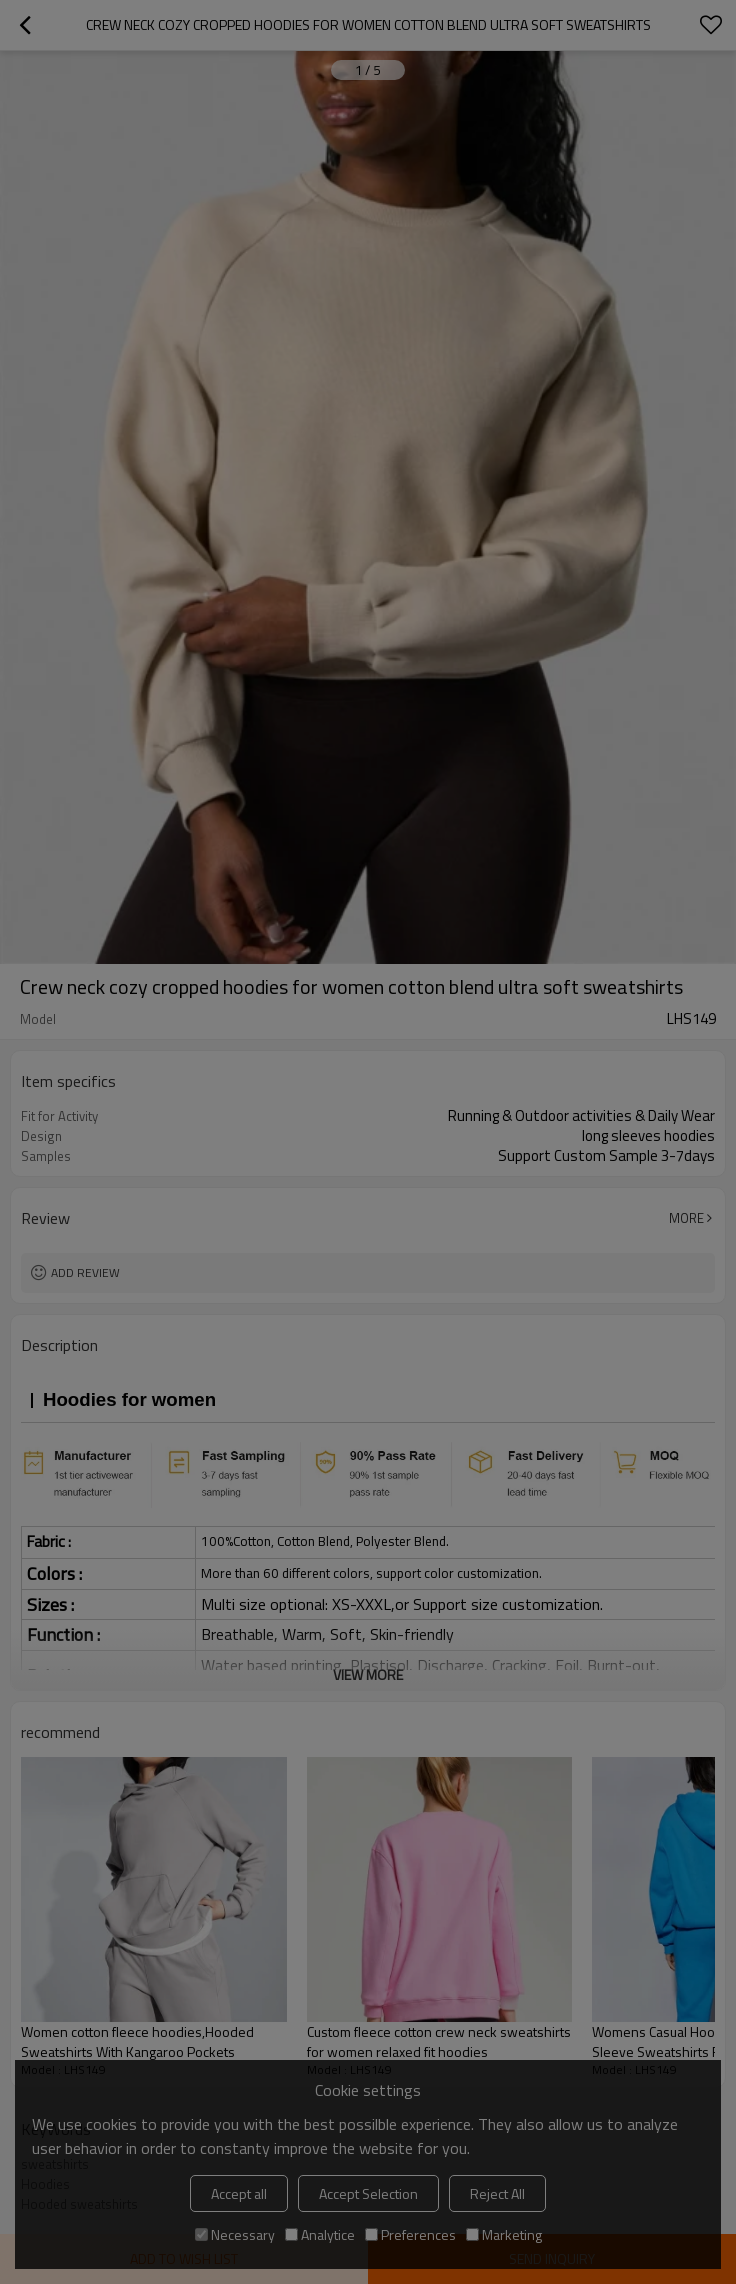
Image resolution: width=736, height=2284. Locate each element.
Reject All (497, 2193)
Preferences (410, 2234)
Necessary (235, 2234)
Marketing (504, 2234)
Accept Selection (368, 2193)
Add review (85, 1272)
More (686, 1218)
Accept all (239, 2193)
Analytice (320, 2234)
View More (368, 1674)
